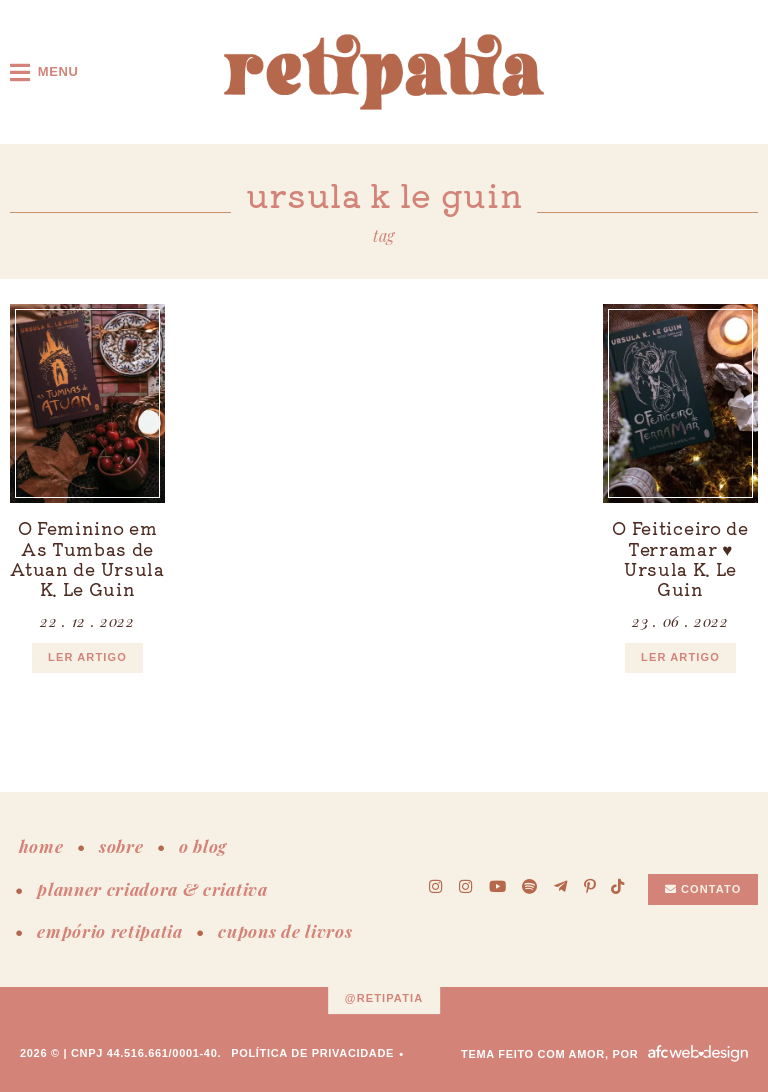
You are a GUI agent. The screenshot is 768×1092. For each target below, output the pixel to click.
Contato (703, 889)
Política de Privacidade (312, 1053)
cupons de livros (285, 931)
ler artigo (87, 657)
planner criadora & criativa (152, 889)
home (41, 846)
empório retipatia (110, 931)
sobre (121, 846)
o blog (203, 846)
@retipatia (384, 999)
